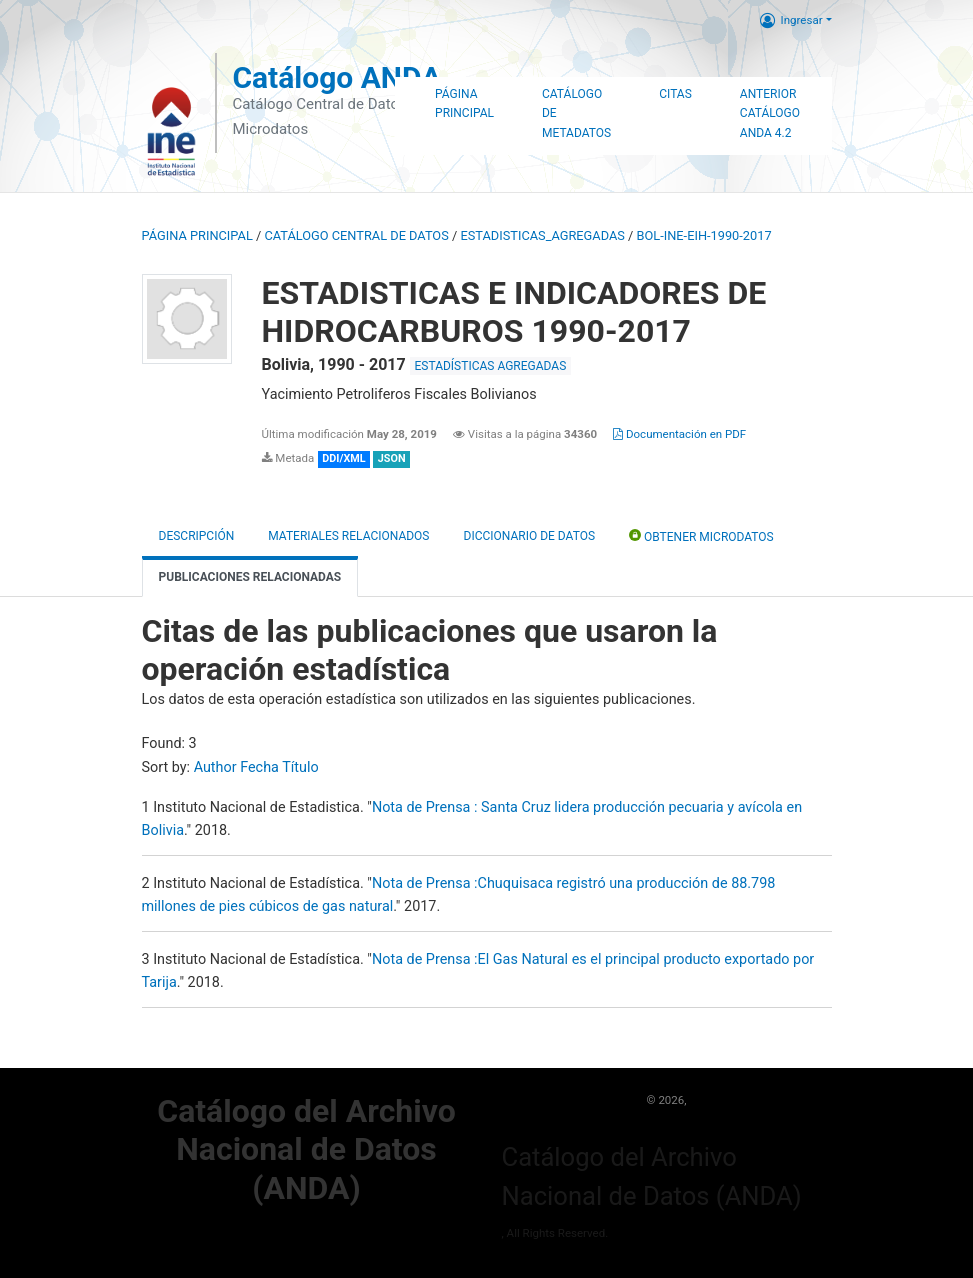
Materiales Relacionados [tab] (348, 536)
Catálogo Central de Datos (356, 235)
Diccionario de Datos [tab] (530, 536)
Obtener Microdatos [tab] (701, 535)
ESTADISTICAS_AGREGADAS (542, 235)
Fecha (259, 767)
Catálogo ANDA (336, 77)
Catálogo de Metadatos (576, 114)
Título (300, 767)
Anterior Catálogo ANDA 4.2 (770, 114)
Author (215, 767)
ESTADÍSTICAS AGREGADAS (491, 366)
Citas (675, 94)
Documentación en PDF (679, 434)
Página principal (197, 235)
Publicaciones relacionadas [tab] (250, 577)
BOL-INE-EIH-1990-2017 (704, 235)
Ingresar (791, 20)
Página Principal (464, 104)
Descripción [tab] (197, 536)
